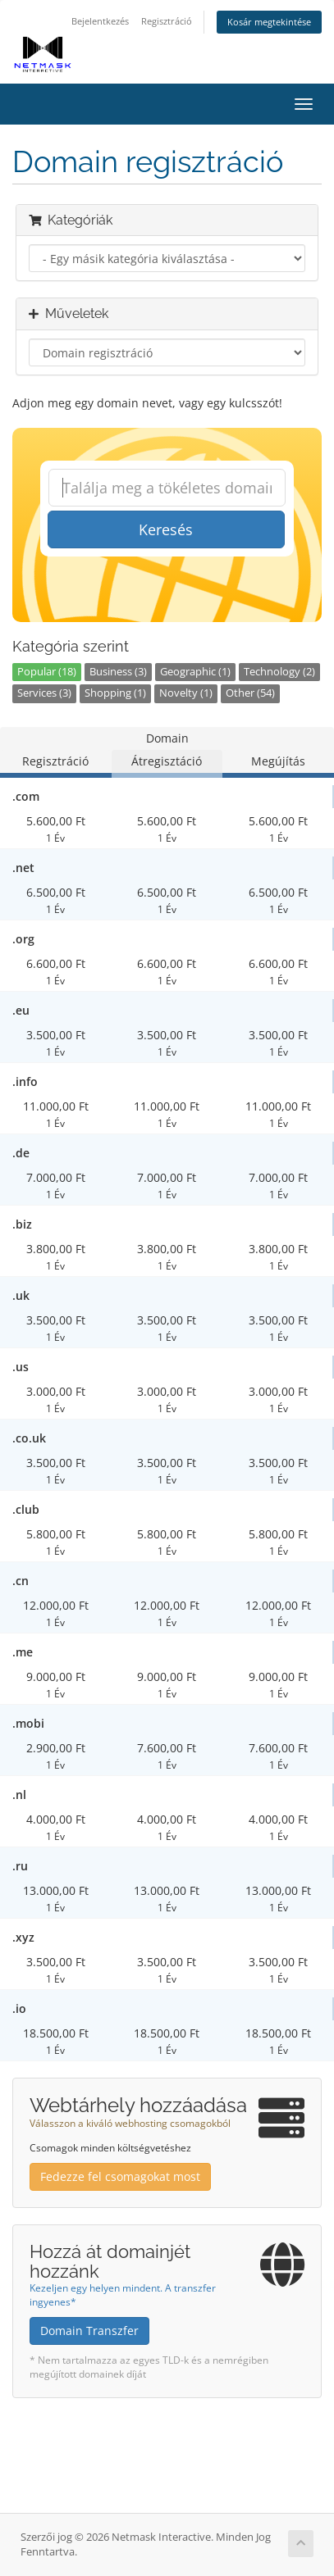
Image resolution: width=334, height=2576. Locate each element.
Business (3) (118, 672)
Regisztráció (166, 21)
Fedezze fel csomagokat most (120, 2176)
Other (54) (250, 693)
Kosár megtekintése (269, 22)
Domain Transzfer (89, 2330)
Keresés (166, 529)
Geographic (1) (195, 672)
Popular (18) (46, 672)
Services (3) (44, 693)
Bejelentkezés (100, 21)
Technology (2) (279, 672)
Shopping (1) (115, 693)
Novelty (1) (186, 693)
